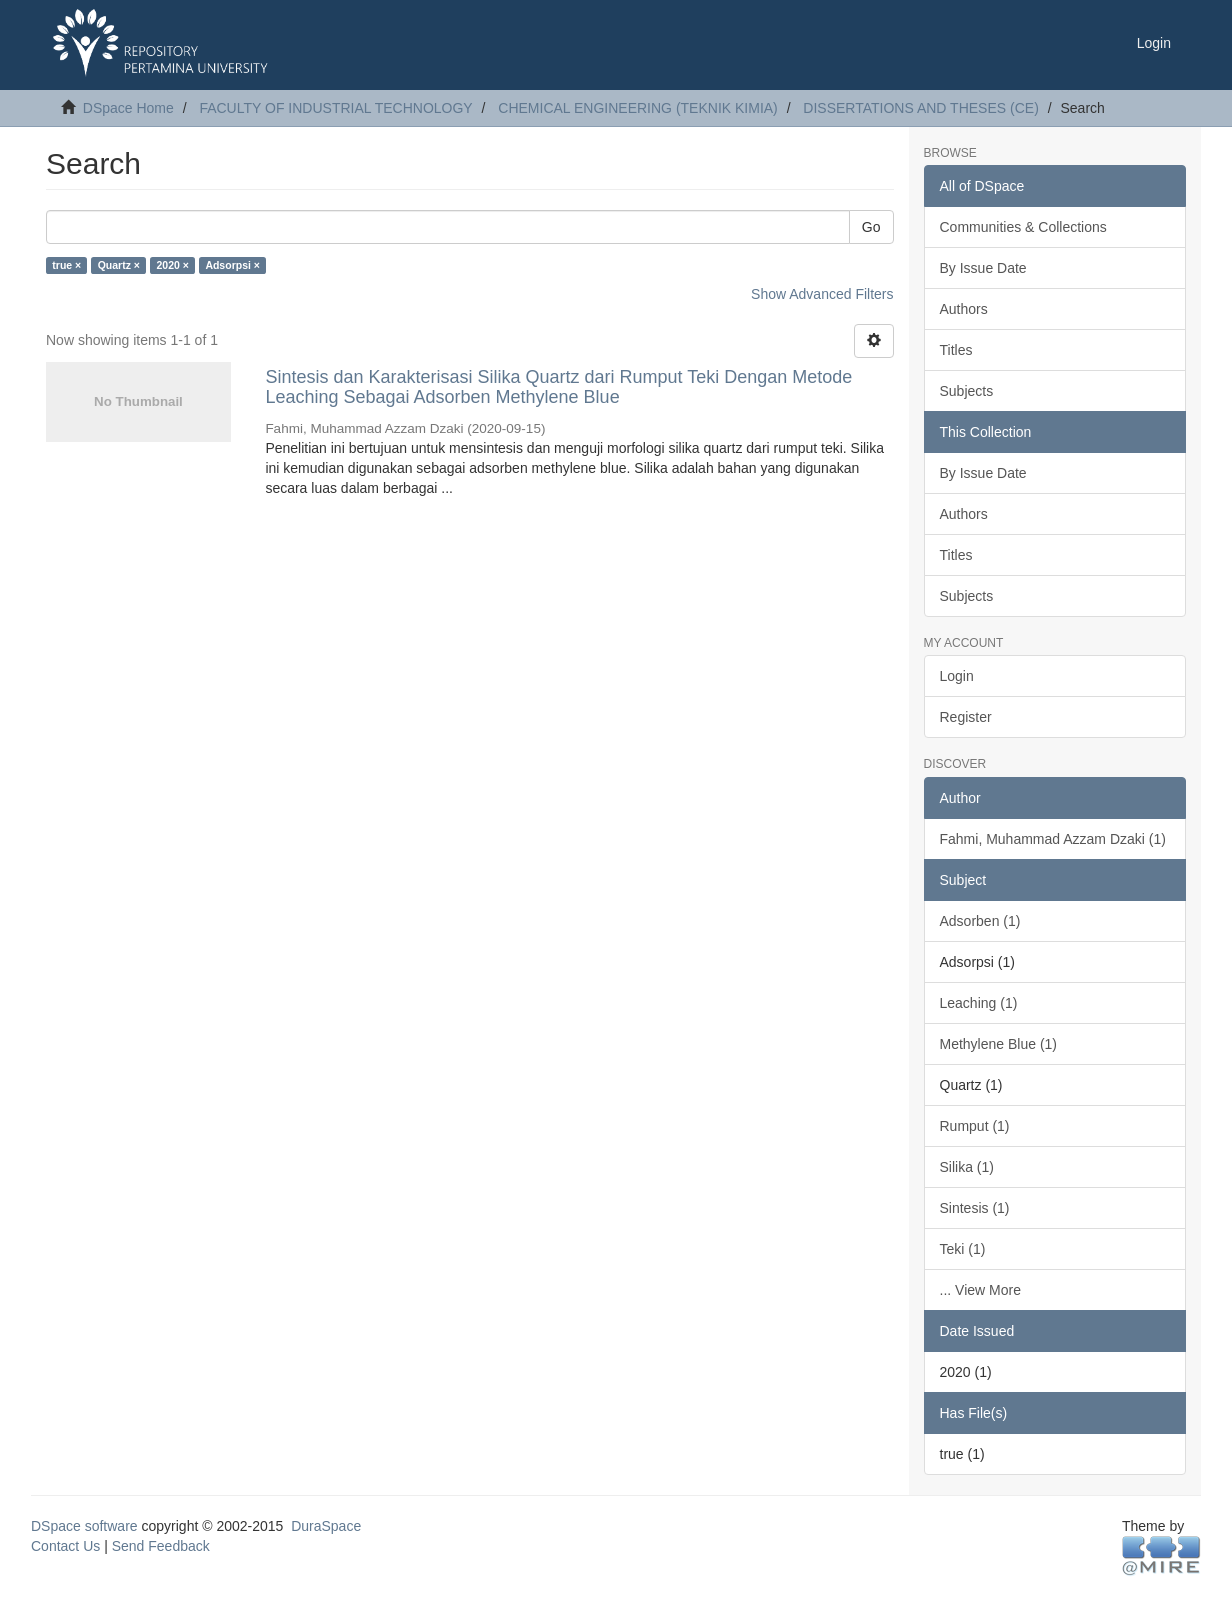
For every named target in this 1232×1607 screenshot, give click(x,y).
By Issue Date (983, 268)
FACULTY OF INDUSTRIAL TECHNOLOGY (335, 108)
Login (957, 676)
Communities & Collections (1023, 227)
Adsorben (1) (980, 921)
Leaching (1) (979, 1003)
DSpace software (84, 1526)
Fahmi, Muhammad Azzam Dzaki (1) (1053, 839)
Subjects (967, 391)
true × (66, 265)
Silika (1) (967, 1167)
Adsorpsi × (232, 265)
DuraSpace (326, 1526)
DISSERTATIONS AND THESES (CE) (920, 108)
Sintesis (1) (975, 1208)
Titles (956, 350)
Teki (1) (963, 1249)
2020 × (172, 265)
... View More (980, 1290)
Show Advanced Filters (822, 294)
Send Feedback (161, 1546)
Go (871, 227)
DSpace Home (128, 108)
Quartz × (119, 265)
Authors (964, 309)
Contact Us (65, 1546)
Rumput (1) (975, 1126)
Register (966, 717)
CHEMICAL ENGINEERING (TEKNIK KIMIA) (638, 108)
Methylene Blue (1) (999, 1044)
